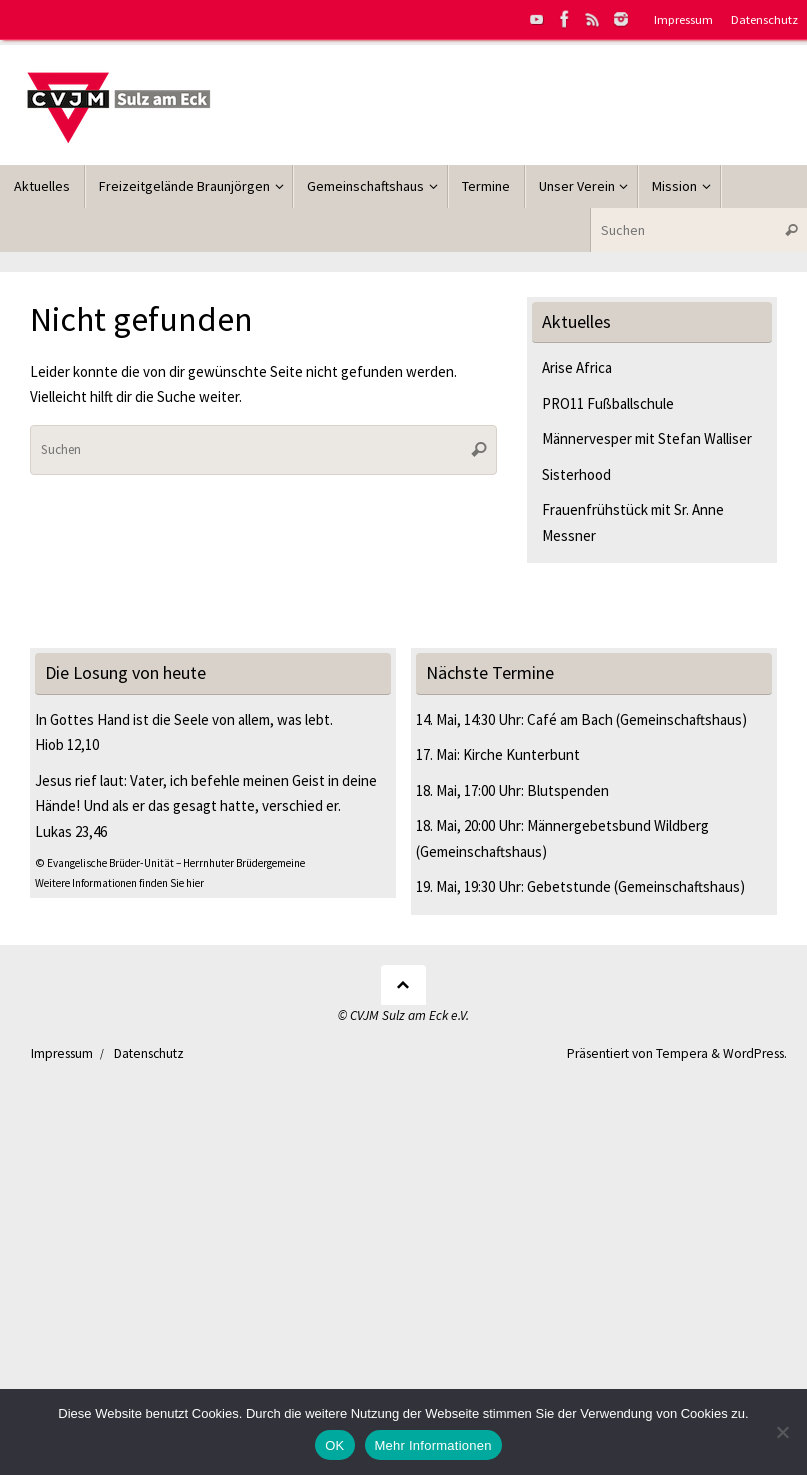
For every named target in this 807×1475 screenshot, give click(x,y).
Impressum (683, 19)
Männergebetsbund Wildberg (618, 825)
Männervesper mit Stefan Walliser (647, 438)
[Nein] (782, 1432)
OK (334, 1445)
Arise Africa (577, 367)
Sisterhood (576, 474)
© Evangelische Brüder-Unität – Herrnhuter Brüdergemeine (170, 863)
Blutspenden (568, 790)
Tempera (682, 1053)
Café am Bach (570, 719)
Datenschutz (764, 19)
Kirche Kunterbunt (521, 754)
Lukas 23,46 (71, 831)
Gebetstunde (569, 886)
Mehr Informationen (433, 1445)
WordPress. (755, 1053)
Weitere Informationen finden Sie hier (119, 883)
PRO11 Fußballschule (608, 403)
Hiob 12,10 (67, 744)
